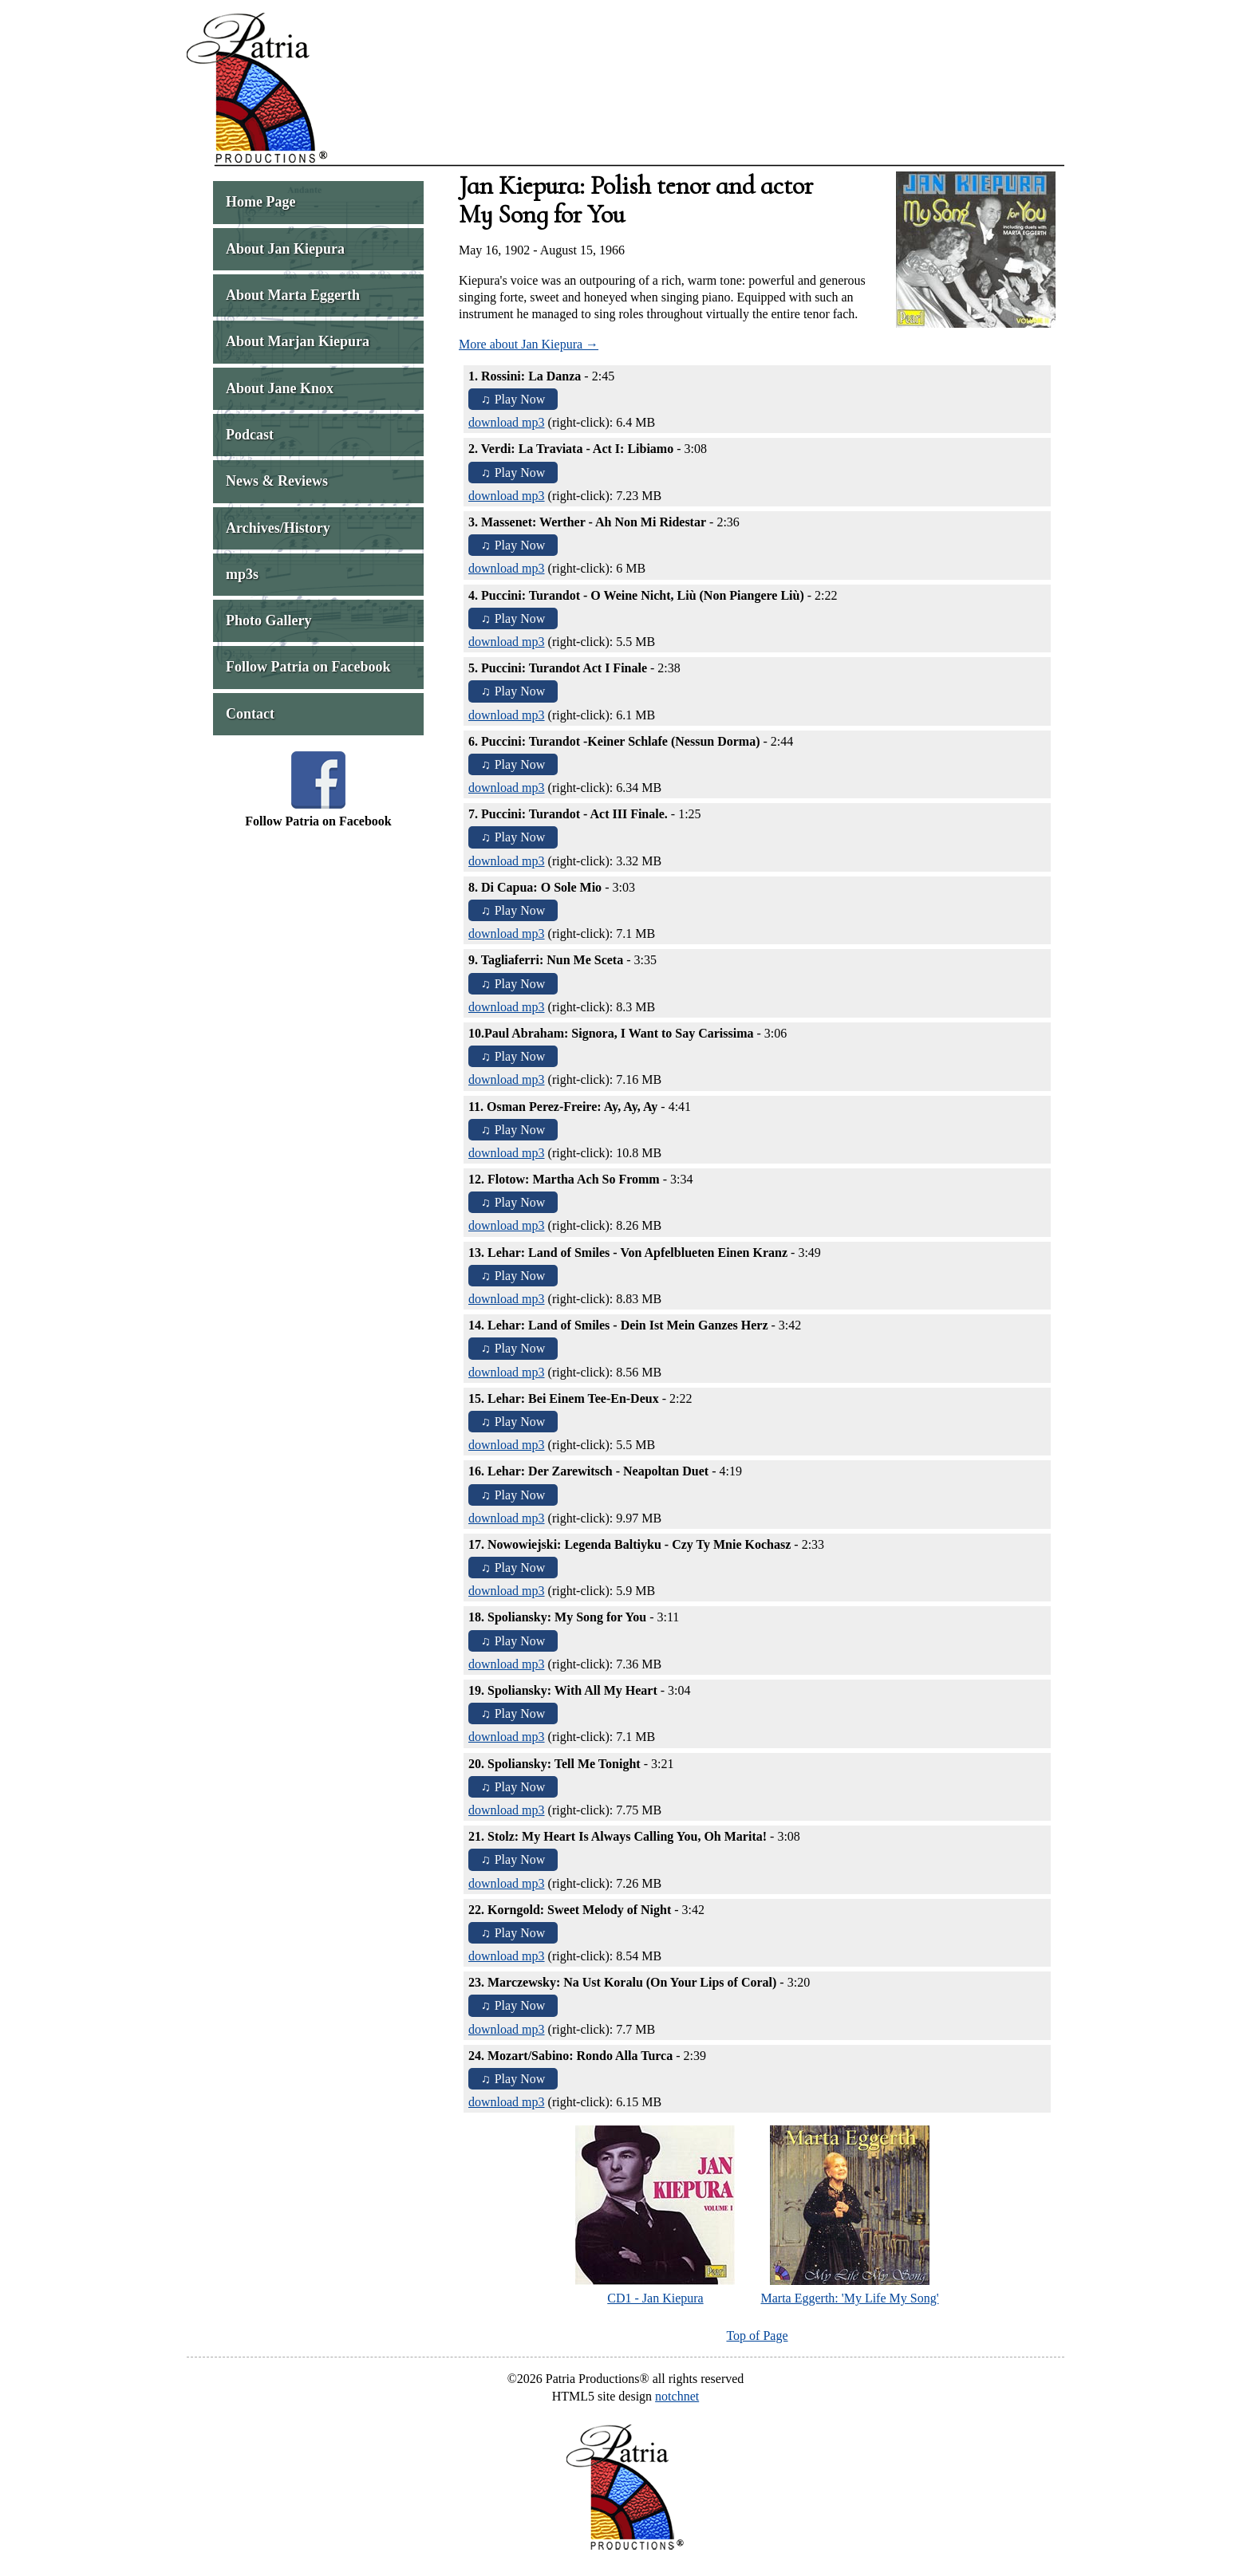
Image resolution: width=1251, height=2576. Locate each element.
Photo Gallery (268, 620)
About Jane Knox (279, 388)
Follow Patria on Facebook (308, 667)
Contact (250, 714)
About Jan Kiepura (285, 249)
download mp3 (506, 422)
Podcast (250, 435)
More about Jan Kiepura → (528, 344)
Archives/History (278, 528)
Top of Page (756, 2335)
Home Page (260, 202)
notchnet (677, 2396)
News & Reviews (277, 481)
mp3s (242, 574)
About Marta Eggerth (293, 295)
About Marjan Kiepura (297, 341)
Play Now (520, 399)
